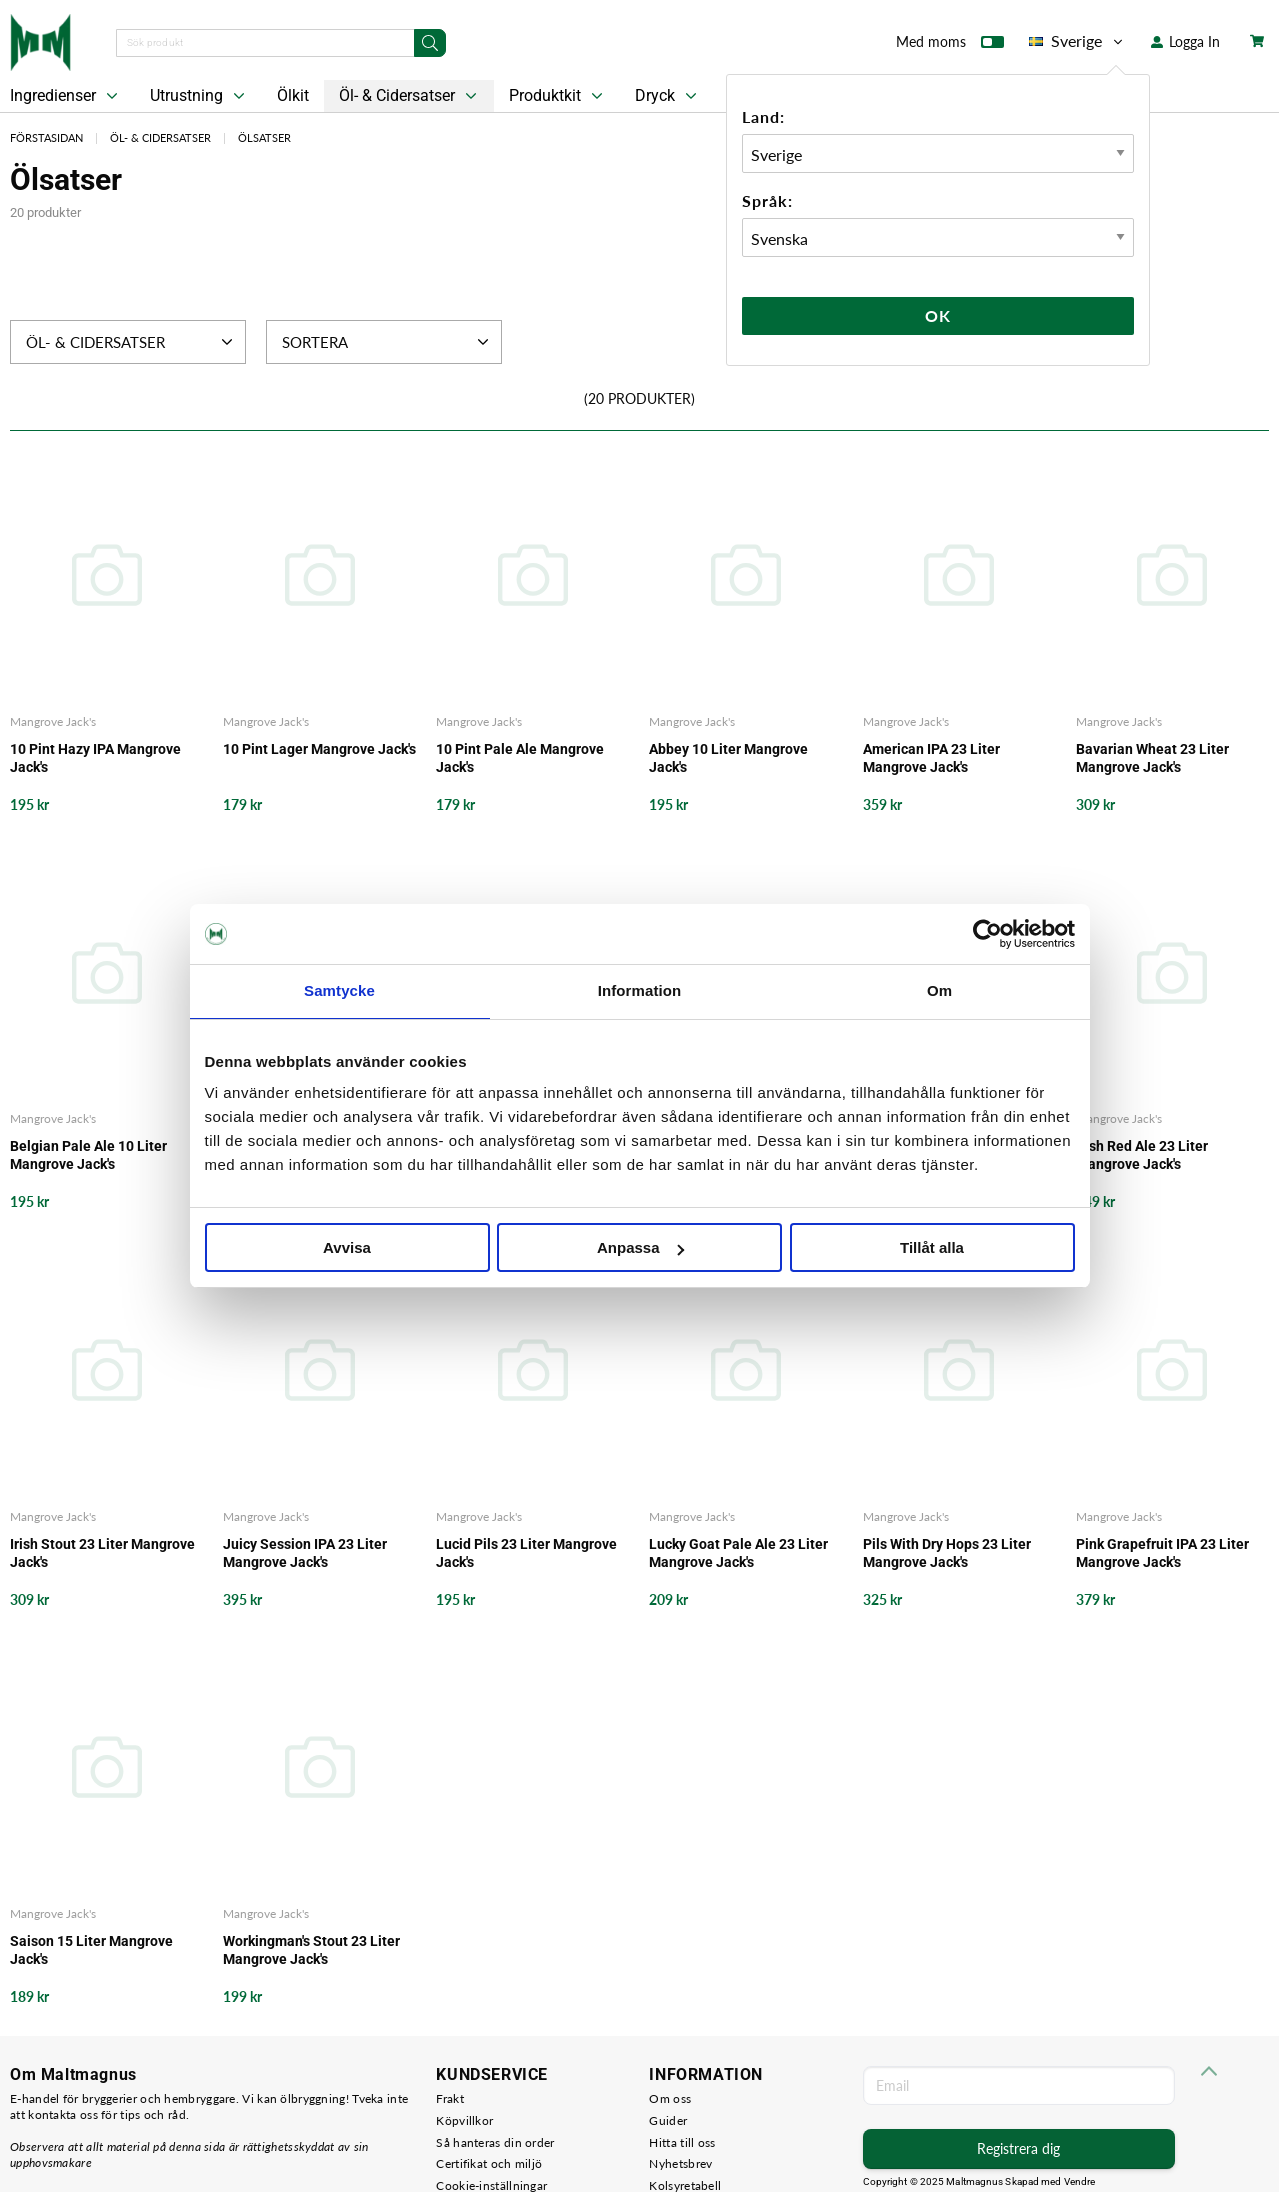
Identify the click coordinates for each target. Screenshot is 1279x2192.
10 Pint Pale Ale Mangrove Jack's (520, 758)
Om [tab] (939, 990)
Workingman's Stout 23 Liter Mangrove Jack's (311, 1950)
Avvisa (347, 1247)
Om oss (670, 2098)
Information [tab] (640, 990)
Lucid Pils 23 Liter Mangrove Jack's (526, 1553)
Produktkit (558, 96)
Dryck (668, 96)
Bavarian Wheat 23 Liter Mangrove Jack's (1152, 758)
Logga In (1185, 41)
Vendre (1080, 2181)
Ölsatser (264, 137)
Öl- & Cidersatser (410, 96)
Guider (668, 2120)
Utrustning (199, 96)
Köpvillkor (464, 2120)
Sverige (1077, 41)
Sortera (387, 342)
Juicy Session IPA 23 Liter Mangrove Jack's (305, 1553)
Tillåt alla (932, 1247)
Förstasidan (46, 137)
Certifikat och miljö (489, 2163)
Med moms (950, 46)
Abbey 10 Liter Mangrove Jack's (728, 758)
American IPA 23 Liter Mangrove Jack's (931, 758)
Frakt (450, 2098)
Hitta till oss (682, 2142)
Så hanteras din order (495, 2142)
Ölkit (293, 95)
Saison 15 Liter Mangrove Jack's (91, 1950)
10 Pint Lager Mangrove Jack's (319, 749)
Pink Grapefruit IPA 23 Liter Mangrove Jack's (1162, 1553)
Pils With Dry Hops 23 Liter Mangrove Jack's (947, 1553)
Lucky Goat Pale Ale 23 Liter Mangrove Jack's (738, 1553)
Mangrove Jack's (53, 721)
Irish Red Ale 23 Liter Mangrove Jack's (1142, 1155)
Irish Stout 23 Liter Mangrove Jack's (102, 1553)
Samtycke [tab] (339, 990)
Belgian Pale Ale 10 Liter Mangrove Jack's (88, 1155)
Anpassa (640, 1247)
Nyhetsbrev (680, 2163)
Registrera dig (1018, 2148)
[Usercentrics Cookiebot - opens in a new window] (987, 934)
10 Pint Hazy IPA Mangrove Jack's (95, 758)
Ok (938, 315)
